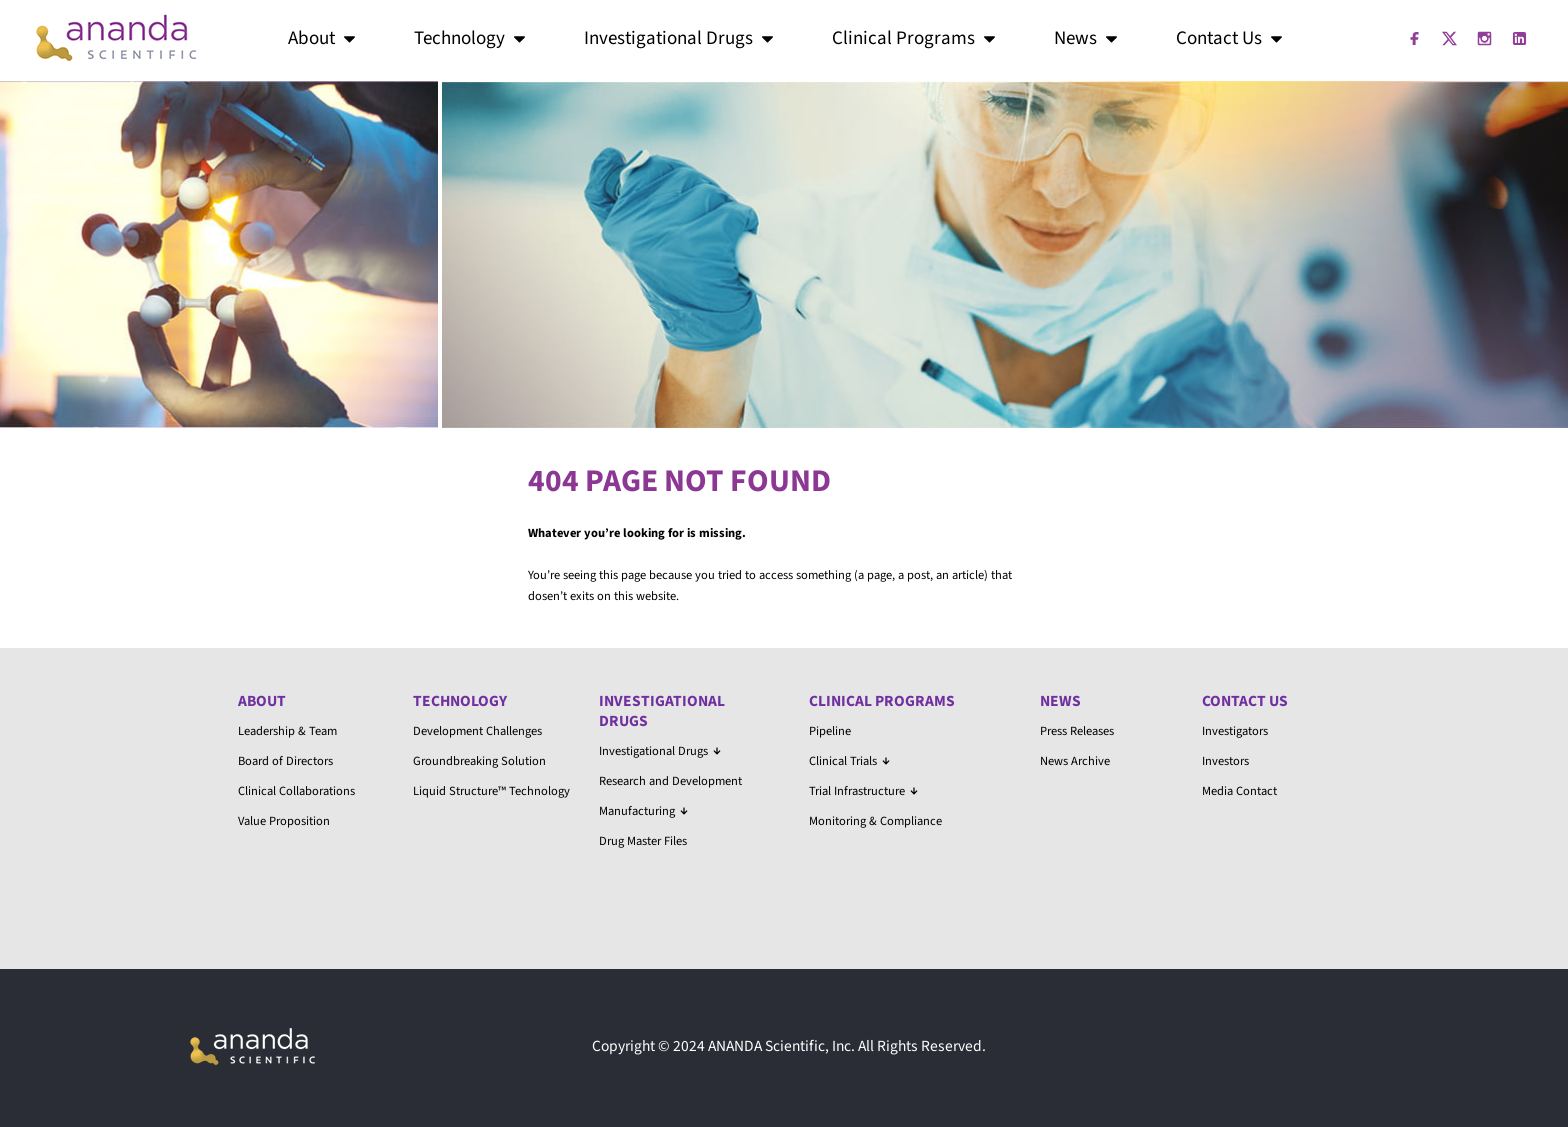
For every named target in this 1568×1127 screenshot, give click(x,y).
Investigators (1235, 731)
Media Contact (1239, 791)
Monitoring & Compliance (875, 821)
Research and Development (670, 781)
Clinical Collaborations (296, 791)
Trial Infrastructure (863, 791)
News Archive (1075, 761)
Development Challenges (477, 731)
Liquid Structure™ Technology (491, 791)
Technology (471, 38)
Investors (1225, 761)
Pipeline (830, 731)
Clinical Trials (849, 761)
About (323, 38)
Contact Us (1231, 38)
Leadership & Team (287, 731)
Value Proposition (284, 821)
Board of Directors (285, 761)
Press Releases (1077, 731)
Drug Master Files (643, 841)
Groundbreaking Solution (479, 761)
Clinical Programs (915, 38)
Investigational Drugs (680, 38)
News (1087, 38)
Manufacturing (643, 811)
